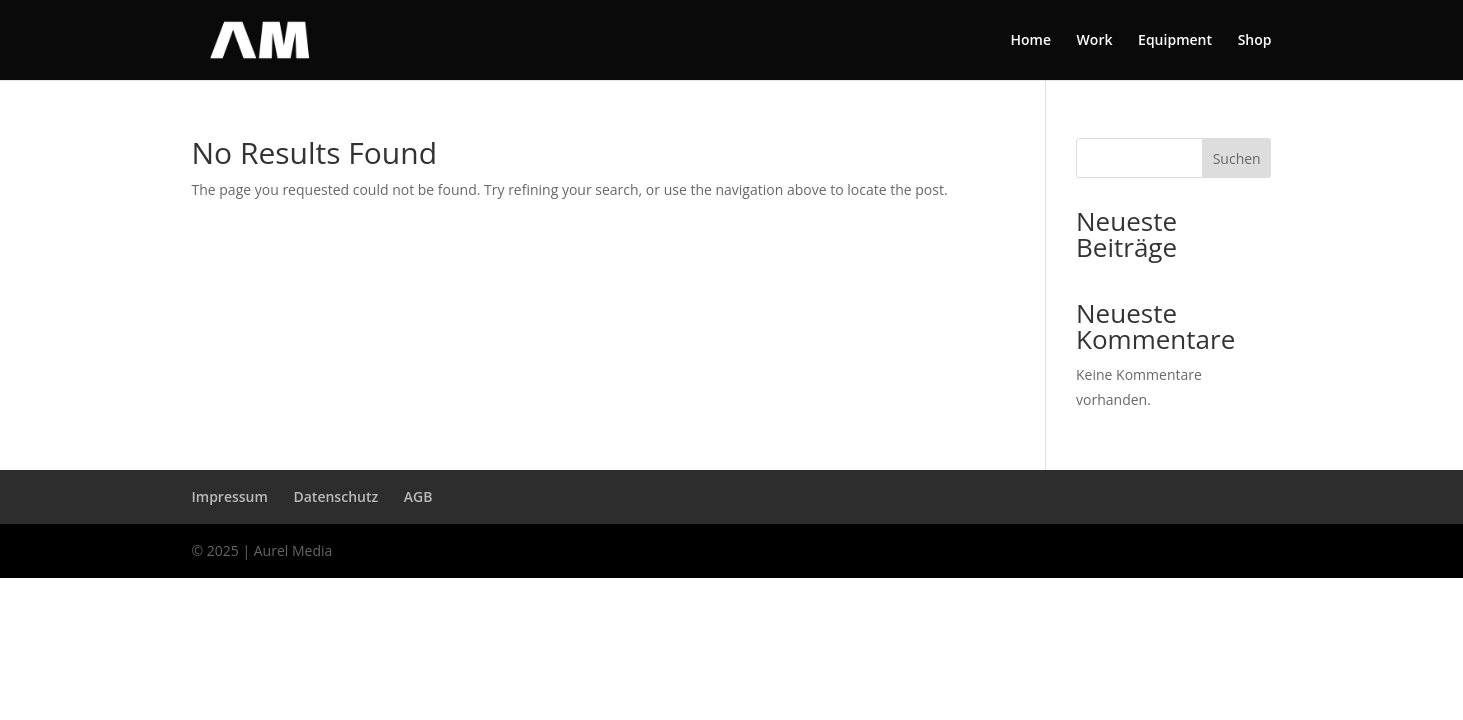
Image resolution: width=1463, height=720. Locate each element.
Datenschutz (335, 496)
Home (1030, 41)
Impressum (230, 496)
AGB (418, 496)
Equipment (1175, 41)
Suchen (1237, 158)
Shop (1255, 41)
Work (1095, 41)
